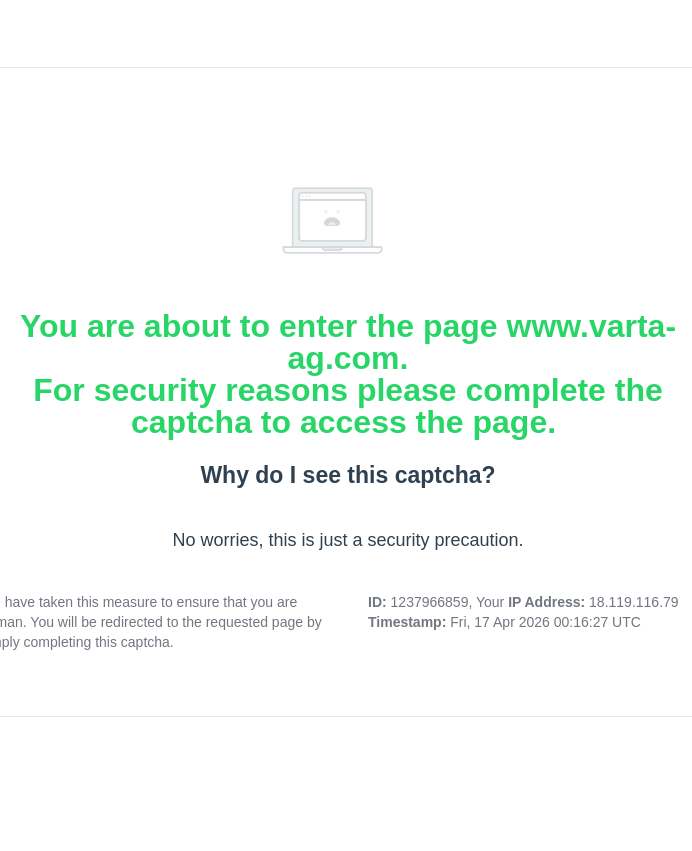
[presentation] (348, 788)
